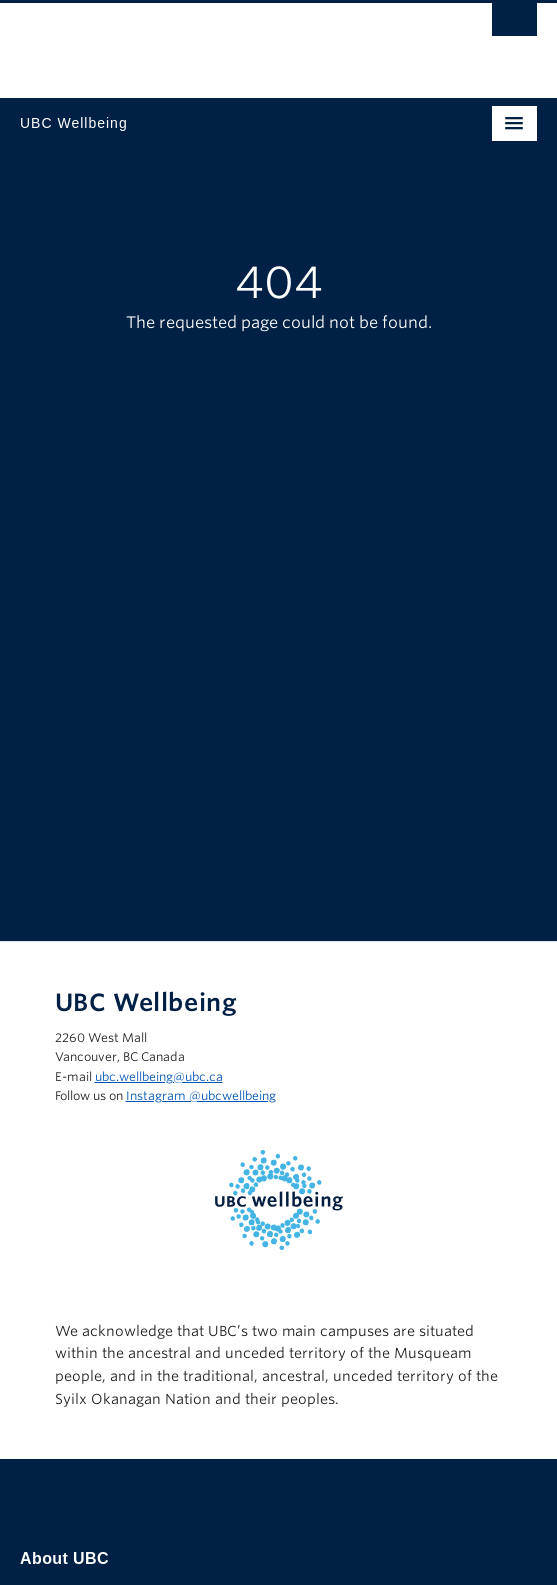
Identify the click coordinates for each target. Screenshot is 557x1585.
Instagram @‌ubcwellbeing (201, 1095)
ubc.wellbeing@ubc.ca (159, 1076)
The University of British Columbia (201, 41)
